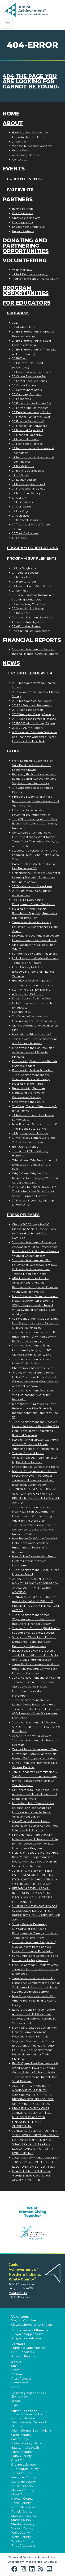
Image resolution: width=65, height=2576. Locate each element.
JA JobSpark (20, 475)
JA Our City (19, 497)
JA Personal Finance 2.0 (28, 520)
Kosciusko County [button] (23, 2477)
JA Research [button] (19, 2374)
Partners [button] (18, 2344)
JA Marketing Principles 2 (28, 488)
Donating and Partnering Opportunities (26, 245)
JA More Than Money (26, 493)
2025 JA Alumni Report (27, 727)
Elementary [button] (19, 2396)
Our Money (19, 538)
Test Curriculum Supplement (31, 631)
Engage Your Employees (28, 226)
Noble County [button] (21, 2503)
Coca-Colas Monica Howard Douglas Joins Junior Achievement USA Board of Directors (35, 1826)
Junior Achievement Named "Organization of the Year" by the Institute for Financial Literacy (33, 1619)
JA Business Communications (31, 372)
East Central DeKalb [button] (25, 2447)
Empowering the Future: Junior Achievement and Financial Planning (33, 1052)
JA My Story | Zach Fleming (30, 1133)
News (11, 663)
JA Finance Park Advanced (29, 425)
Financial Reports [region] (23, 2356)
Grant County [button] (20, 2460)
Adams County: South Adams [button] (31, 2430)
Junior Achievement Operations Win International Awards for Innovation (33, 1395)
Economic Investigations (28, 622)
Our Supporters (22, 213)
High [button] (14, 2405)
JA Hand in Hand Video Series (31, 586)
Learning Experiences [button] (28, 2392)
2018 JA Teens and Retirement (32, 705)
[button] (15, 2569)
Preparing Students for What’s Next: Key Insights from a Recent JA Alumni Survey (35, 801)
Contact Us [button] (18, 2293)
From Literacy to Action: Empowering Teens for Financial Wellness (33, 971)
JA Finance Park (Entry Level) (31, 417)
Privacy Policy (21, 150)
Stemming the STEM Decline (31, 989)
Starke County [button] (21, 2520)
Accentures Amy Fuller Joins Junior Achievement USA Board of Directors (34, 1740)
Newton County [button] (22, 2498)
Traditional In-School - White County (35, 278)
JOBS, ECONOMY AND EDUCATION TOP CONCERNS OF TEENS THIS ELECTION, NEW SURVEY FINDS (36, 2162)
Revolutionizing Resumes (28, 1088)
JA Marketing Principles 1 (28, 484)
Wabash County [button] (22, 2528)
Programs (18, 313)
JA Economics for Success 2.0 (31, 403)
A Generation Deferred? (28, 994)
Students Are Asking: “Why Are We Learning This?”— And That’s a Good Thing (35, 855)
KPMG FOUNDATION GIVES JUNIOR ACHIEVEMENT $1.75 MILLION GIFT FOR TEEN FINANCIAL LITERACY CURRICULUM (31, 2117)
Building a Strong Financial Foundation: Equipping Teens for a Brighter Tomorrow (34, 913)
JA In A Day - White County (30, 274)
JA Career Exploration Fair (29, 376)
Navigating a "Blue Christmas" (31, 1034)
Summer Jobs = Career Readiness (34, 953)
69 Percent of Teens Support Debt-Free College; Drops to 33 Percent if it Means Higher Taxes (35, 1323)
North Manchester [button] (24, 2507)
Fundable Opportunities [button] (28, 2348)
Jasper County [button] (21, 2473)
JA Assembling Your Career (30, 604)
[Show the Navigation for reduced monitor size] (7, 24)
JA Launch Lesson (24, 479)
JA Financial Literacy (25, 439)
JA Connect (20, 590)
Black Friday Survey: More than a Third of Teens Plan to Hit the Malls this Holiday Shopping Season (35, 1655)
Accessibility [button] (16, 2561)
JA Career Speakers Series (29, 381)
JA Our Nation (21, 506)
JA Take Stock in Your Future (31, 524)
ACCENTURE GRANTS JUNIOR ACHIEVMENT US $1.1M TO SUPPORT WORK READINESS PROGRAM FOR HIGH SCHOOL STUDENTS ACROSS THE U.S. (33, 2094)
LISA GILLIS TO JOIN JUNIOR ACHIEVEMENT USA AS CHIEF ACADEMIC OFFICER (32, 2176)
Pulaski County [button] (21, 2511)
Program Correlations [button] (26, 2338)
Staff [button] (14, 2366)
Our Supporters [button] (22, 2352)
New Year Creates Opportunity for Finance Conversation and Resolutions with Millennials (34, 2032)
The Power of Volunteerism (30, 1016)
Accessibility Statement (27, 155)
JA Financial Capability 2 (28, 434)
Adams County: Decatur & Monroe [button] (29, 2424)
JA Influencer (21, 613)
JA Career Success (24, 385)
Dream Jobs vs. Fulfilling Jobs (31, 998)
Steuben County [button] (22, 2524)
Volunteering (25, 260)
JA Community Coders (27, 389)
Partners (18, 199)
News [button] (15, 2387)
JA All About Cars (23, 327)
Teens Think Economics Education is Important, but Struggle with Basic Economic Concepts (35, 1669)
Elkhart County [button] (22, 2452)
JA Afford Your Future (26, 626)
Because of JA (21, 1012)
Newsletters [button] (19, 2383)
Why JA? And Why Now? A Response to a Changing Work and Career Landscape (35, 1178)
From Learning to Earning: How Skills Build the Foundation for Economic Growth (32, 765)
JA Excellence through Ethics (31, 412)
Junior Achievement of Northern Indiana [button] (27, 2416)
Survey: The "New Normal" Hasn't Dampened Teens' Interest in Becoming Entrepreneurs (34, 1642)
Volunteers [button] (20, 2316)
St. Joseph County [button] (23, 2515)
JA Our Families (22, 502)
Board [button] (15, 2370)
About (13, 123)
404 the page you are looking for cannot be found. (31, 81)
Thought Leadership (29, 673)
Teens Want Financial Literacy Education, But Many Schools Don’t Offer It (35, 927)
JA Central (19, 141)
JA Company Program (26, 394)
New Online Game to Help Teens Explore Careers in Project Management (34, 1561)
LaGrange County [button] (23, 2481)
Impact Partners (23, 231)
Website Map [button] (34, 2561)
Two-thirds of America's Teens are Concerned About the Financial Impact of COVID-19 (34, 1529)
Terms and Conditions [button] (22, 2557)
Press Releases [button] (21, 2378)
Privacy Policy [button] (46, 2557)
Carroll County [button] (21, 2434)
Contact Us (19, 159)
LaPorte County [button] (22, 2486)
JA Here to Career (24, 581)
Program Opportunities (26, 290)
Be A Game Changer (25, 1146)
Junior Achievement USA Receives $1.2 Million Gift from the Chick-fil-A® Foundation (36, 1727)
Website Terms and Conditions (32, 146)
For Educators (26, 303)
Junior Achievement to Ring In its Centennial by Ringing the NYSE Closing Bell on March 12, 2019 (34, 1350)
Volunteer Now (22, 269)
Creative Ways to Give (26, 217)
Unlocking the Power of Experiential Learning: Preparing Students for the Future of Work (36, 877)
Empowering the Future (28, 1101)
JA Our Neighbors (24, 568)
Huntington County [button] (25, 2469)
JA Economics (21, 399)
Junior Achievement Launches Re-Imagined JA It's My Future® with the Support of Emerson (35, 1336)
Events (14, 168)
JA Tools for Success (25, 533)
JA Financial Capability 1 (27, 430)
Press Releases (23, 1214)
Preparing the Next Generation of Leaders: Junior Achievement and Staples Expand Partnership (34, 778)
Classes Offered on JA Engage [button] (32, 2324)
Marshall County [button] (22, 2490)
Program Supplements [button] (27, 2334)
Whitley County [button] (22, 2541)
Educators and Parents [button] (30, 2330)
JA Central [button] (50, 2561)
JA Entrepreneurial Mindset (30, 407)
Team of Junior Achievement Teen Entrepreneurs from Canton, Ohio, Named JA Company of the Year (35, 1754)
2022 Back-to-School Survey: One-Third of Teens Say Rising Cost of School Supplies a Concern (34, 1191)
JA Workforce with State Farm (32, 886)
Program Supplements (32, 558)
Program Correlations (32, 548)
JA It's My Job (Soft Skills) (28, 470)
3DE (15, 322)
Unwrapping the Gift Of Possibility (34, 1021)
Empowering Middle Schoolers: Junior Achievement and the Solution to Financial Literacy (32, 1075)
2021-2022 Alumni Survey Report (33, 723)
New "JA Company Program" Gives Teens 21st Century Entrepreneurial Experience (35, 1969)
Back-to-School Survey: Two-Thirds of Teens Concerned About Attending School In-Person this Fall (35, 1444)
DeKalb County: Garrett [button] (27, 2443)
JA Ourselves (20, 515)
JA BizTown (19, 358)
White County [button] (21, 2537)
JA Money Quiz (22, 577)
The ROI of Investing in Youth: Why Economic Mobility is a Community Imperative (34, 823)
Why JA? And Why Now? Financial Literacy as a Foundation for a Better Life (34, 1164)
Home (11, 113)
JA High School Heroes (27, 443)
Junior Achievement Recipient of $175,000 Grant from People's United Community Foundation (33, 1947)
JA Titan (17, 529)
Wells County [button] (20, 2532)
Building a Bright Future (28, 1083)
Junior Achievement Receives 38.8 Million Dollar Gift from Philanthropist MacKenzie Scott (35, 1363)
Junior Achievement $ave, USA (32, 617)
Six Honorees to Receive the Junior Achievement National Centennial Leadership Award (35, 1794)
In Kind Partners (22, 208)
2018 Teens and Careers (27, 709)
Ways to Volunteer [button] (24, 2320)
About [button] (16, 2362)
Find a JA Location (23, 2545)
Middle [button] (16, 2401)
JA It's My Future (23, 466)
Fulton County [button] (21, 2456)
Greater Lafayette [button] (23, 2464)
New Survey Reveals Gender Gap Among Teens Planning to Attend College (34, 2001)
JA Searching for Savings (28, 608)
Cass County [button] (19, 2439)
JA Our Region (21, 511)
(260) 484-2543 (19, 2297)
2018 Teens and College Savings (33, 714)
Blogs (13, 751)
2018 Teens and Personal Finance (34, 718)
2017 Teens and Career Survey (31, 701)
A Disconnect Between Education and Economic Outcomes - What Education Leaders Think (34, 737)
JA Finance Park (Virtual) (28, 421)
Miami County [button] (20, 2494)
